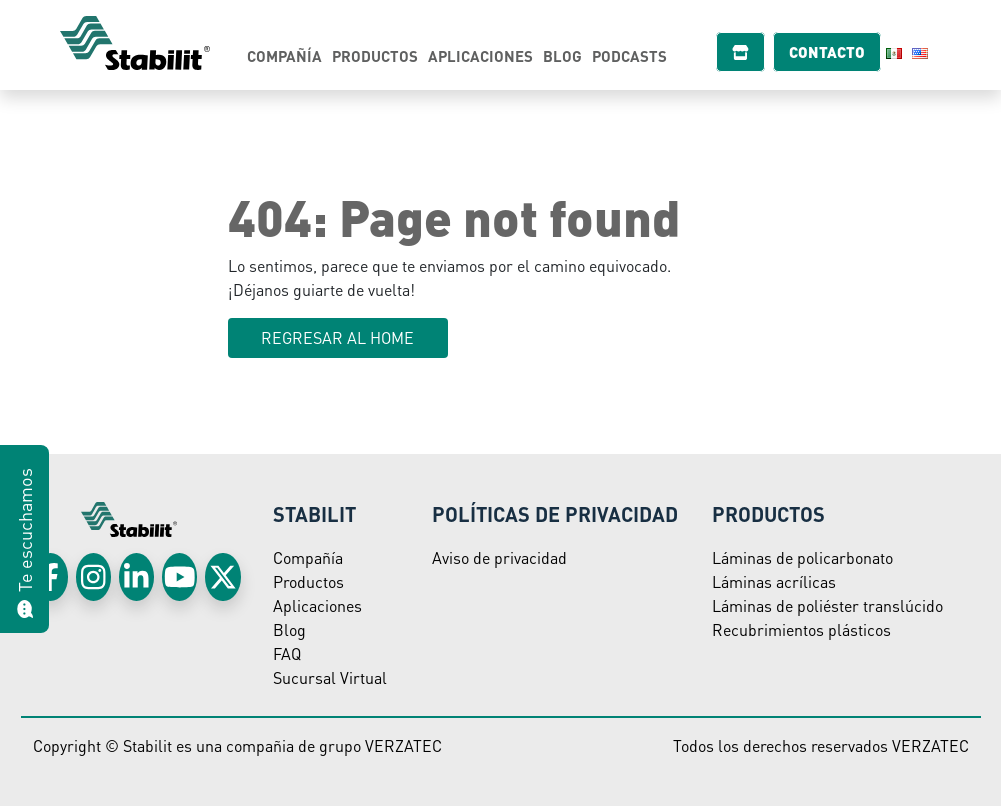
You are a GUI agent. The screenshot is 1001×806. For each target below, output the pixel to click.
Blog (562, 56)
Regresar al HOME (337, 337)
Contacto (836, 52)
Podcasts (629, 56)
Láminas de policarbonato (802, 557)
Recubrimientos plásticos (801, 629)
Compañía (284, 56)
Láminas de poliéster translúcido (827, 605)
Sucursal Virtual (330, 677)
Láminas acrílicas (774, 581)
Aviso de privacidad (499, 557)
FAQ (287, 653)
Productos (375, 56)
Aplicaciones (480, 56)
